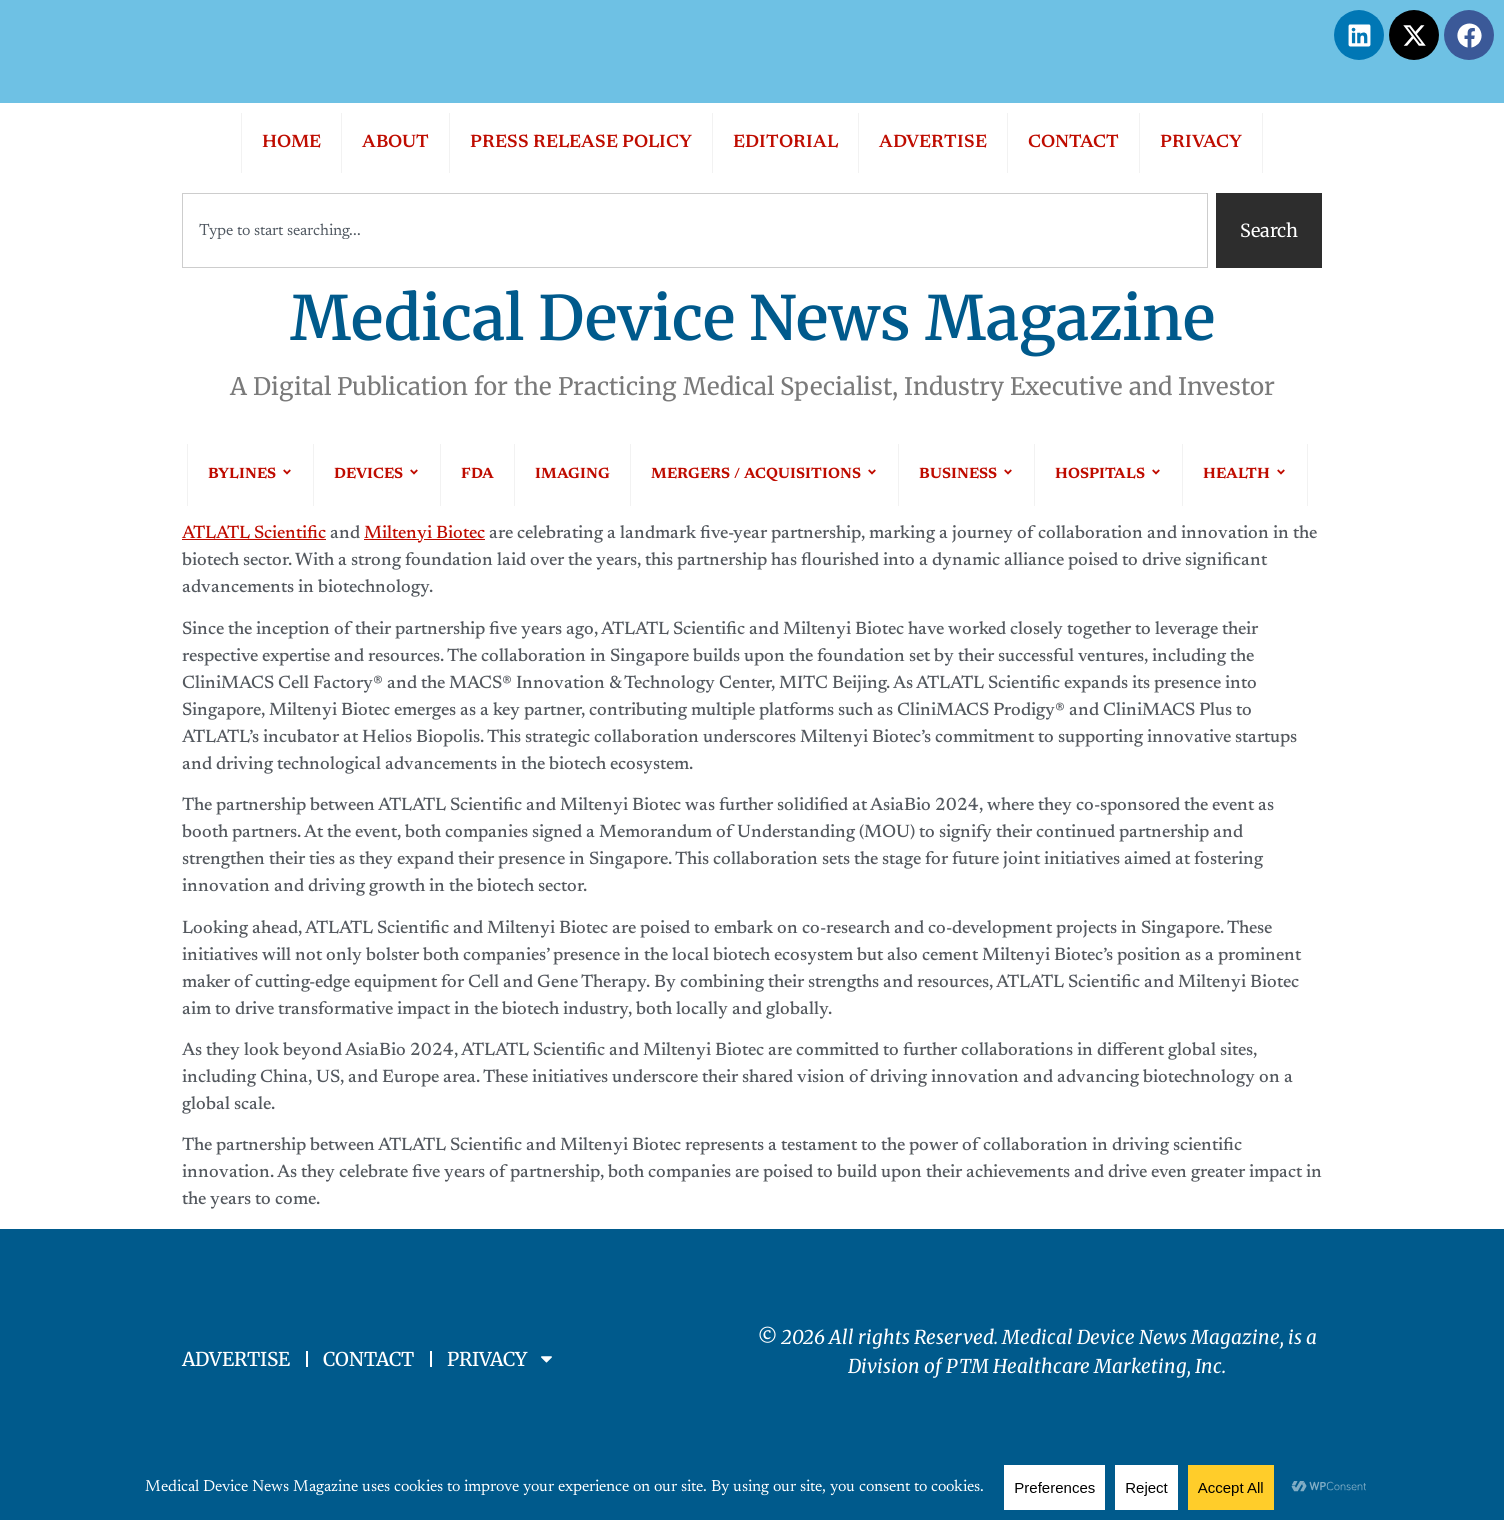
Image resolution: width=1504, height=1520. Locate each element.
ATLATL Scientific (254, 534)
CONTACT (1073, 143)
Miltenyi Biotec (424, 534)
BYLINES (250, 474)
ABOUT (395, 143)
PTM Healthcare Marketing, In (1079, 1366)
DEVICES (377, 474)
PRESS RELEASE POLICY (581, 143)
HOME (291, 143)
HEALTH (1245, 474)
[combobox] (695, 230)
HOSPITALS (1108, 474)
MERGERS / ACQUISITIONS (764, 474)
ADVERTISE (933, 143)
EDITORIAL (785, 143)
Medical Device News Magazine (752, 318)
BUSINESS (966, 474)
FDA (477, 474)
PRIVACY (1201, 143)
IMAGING (572, 474)
